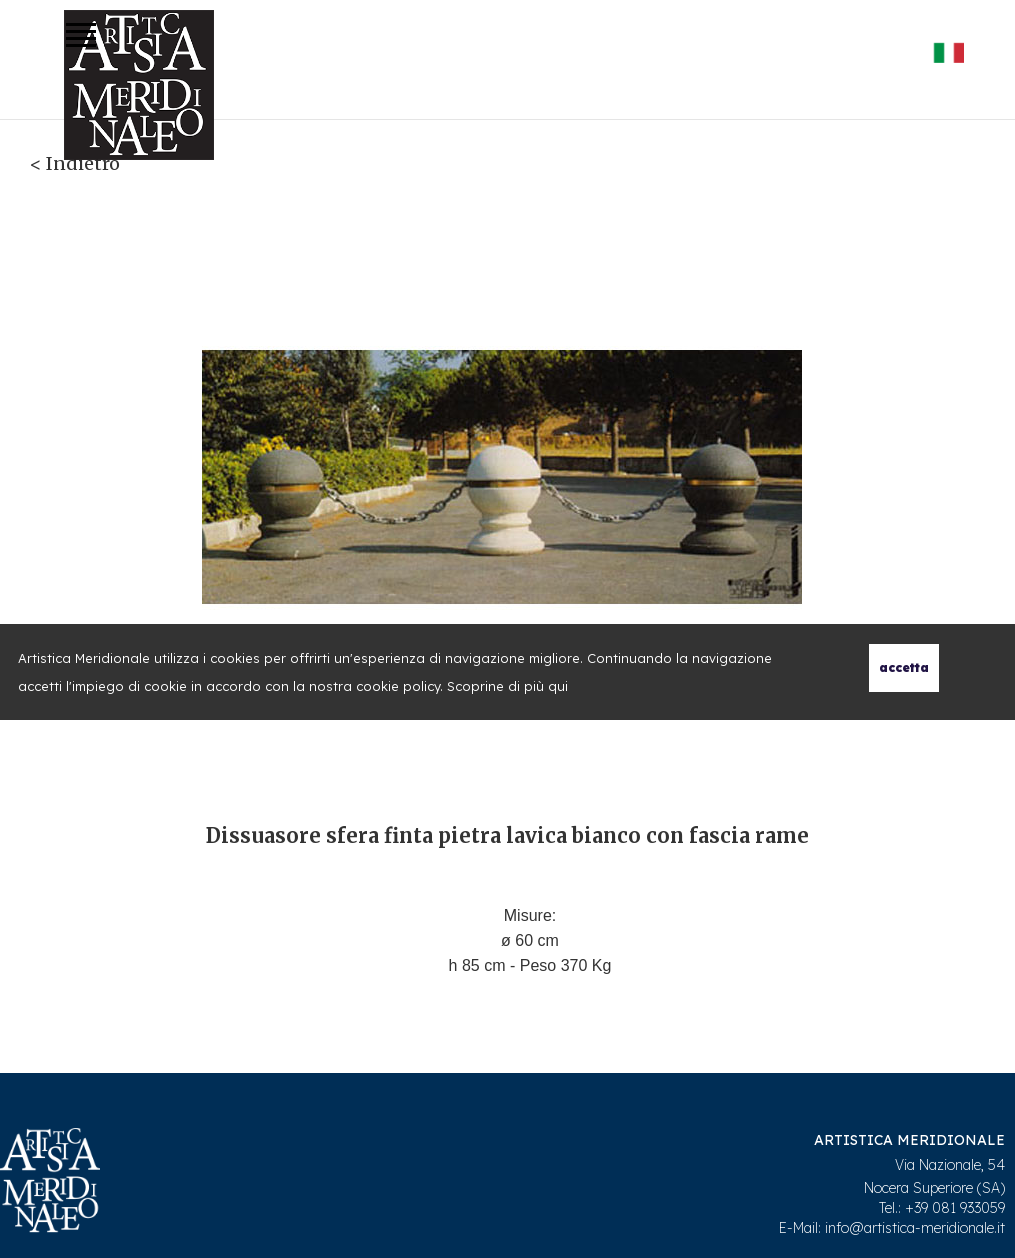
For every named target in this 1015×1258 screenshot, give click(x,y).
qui (558, 686)
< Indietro (75, 163)
